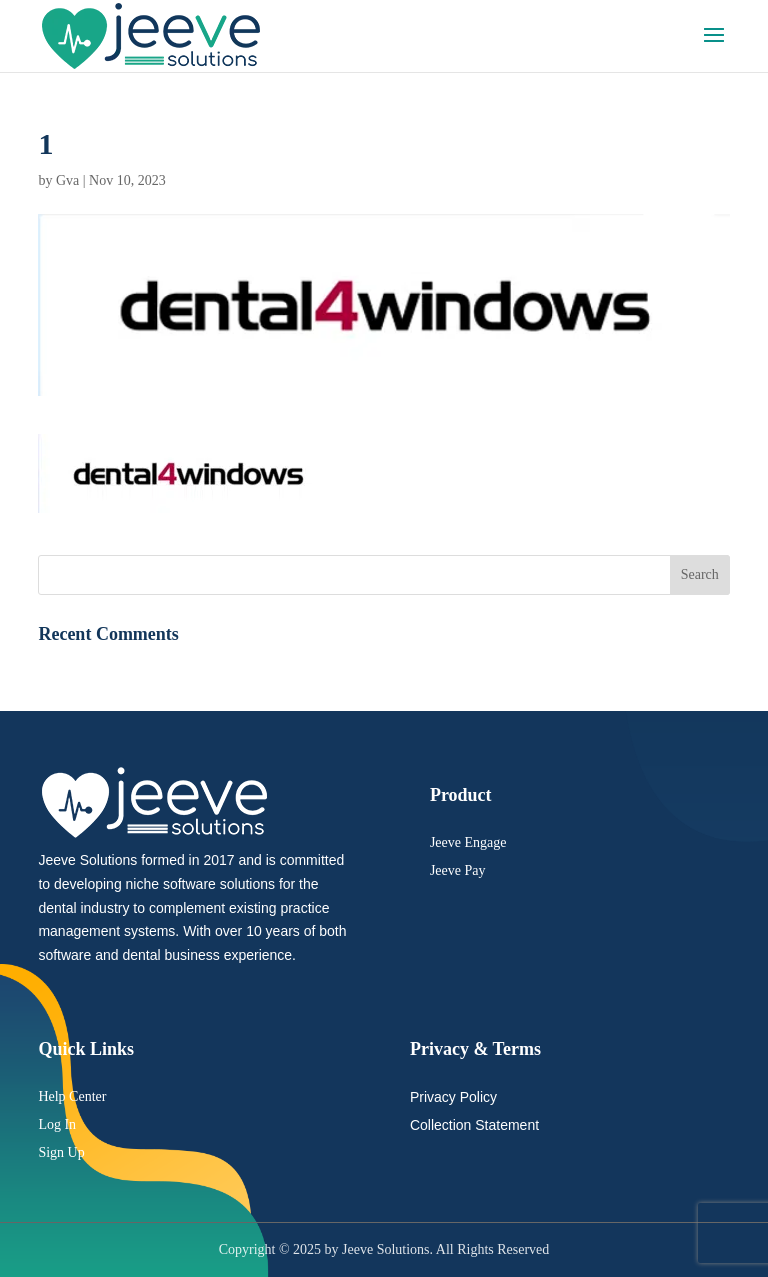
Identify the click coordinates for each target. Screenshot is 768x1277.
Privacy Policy (453, 1097)
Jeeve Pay (458, 870)
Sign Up (61, 1152)
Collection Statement (474, 1125)
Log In (57, 1124)
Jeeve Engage (468, 842)
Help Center (72, 1096)
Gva (67, 180)
